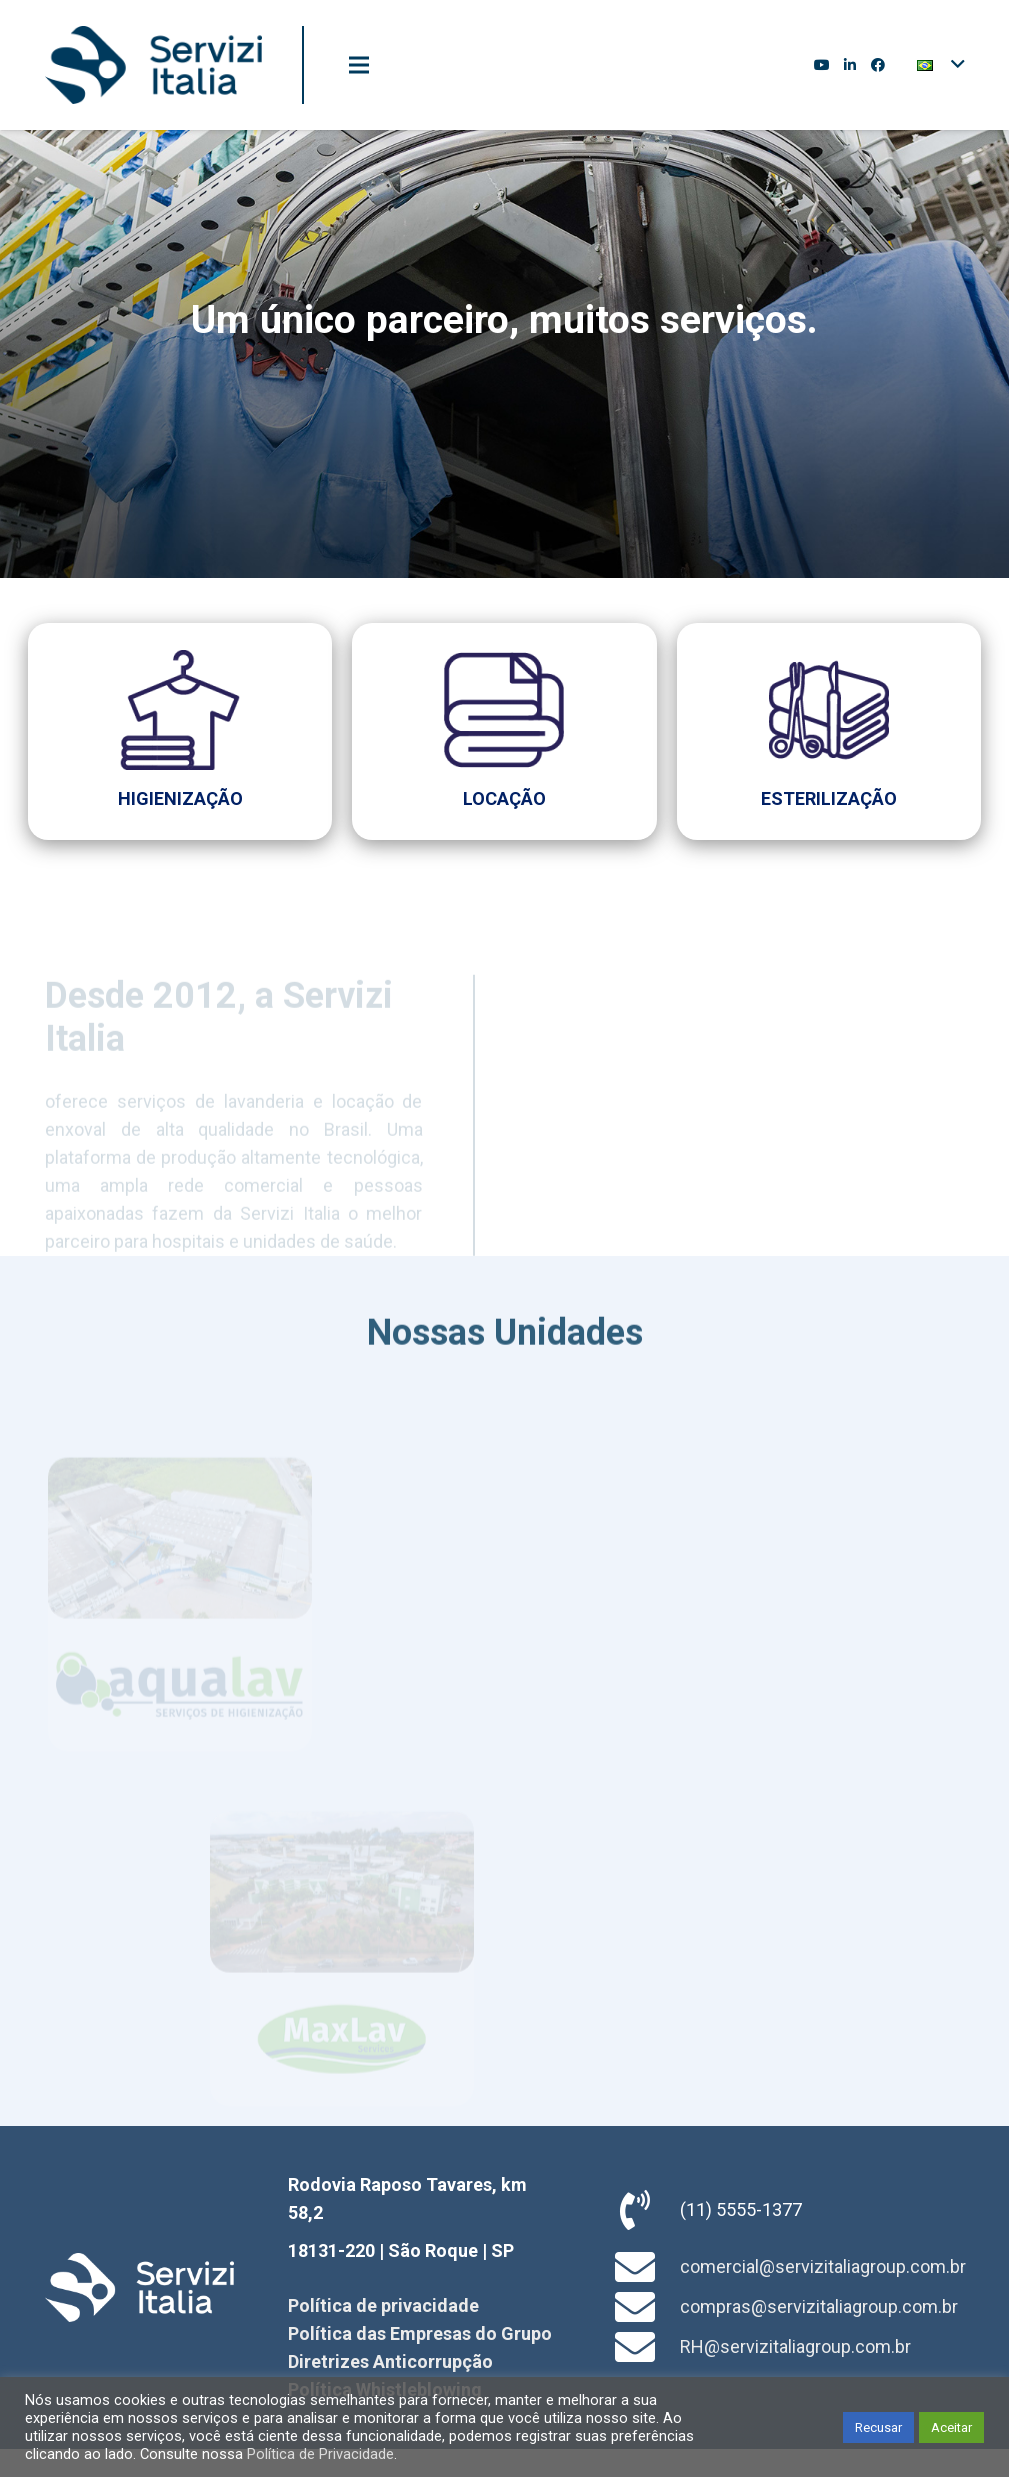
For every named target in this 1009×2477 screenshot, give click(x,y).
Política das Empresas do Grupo (420, 2333)
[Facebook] (878, 65)
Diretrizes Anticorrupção (390, 2361)
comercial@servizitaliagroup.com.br (823, 2266)
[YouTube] (822, 65)
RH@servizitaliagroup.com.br (795, 2346)
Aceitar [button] (951, 2427)
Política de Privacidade (320, 2454)
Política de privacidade (383, 2305)
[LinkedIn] (850, 65)
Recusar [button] (878, 2427)
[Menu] (358, 65)
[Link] (153, 65)
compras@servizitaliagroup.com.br (819, 2306)
